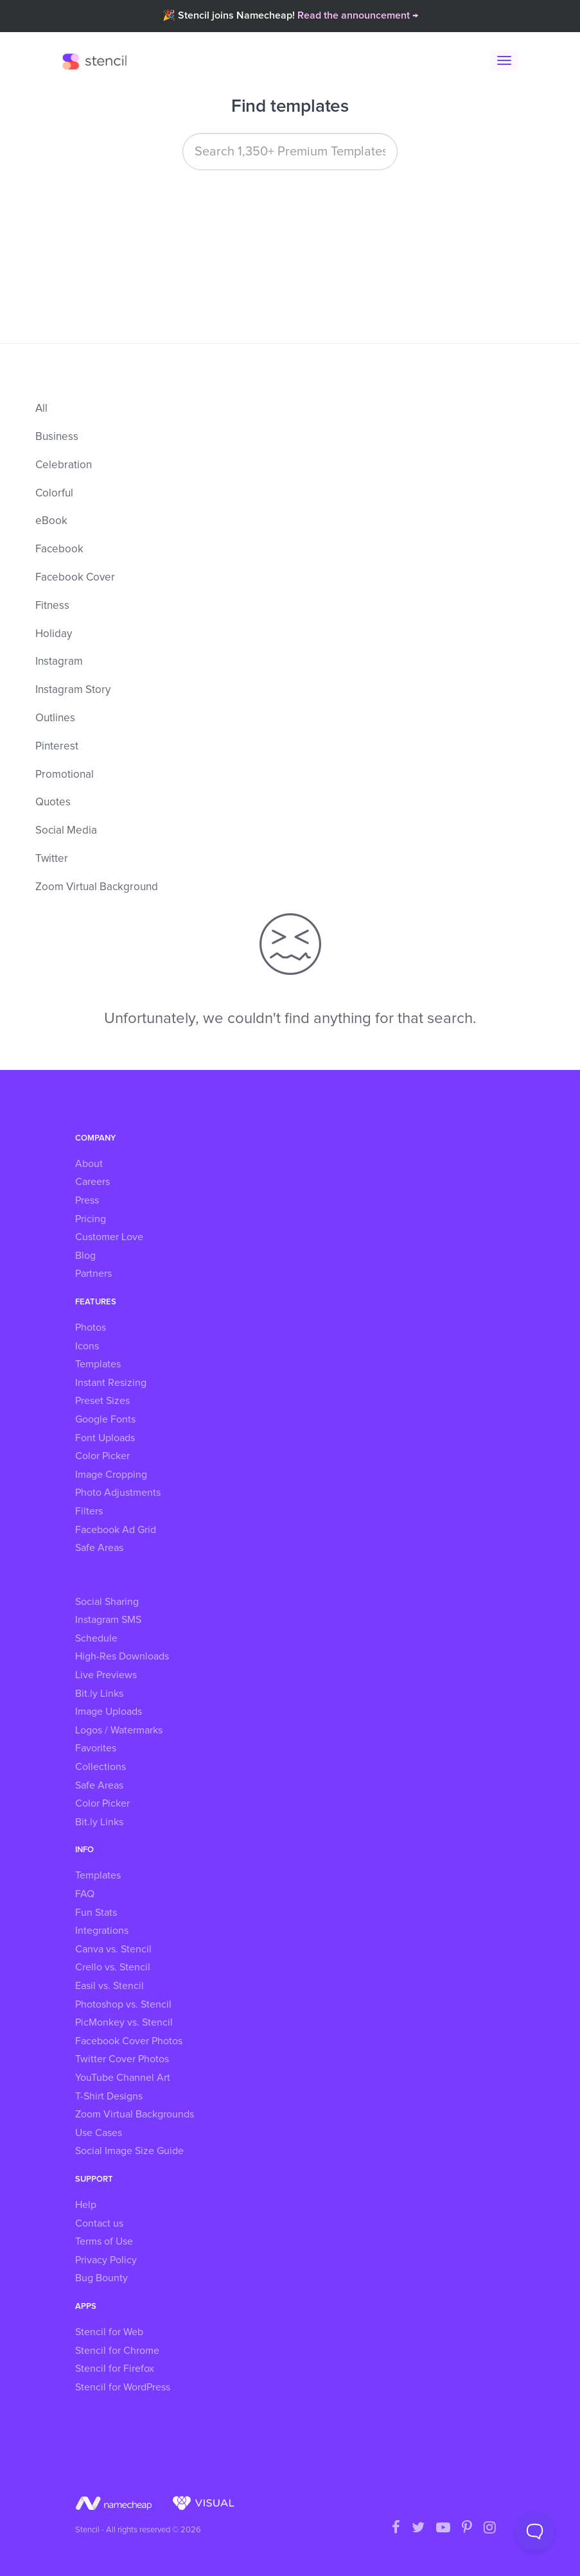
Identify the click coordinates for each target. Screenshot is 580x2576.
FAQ (84, 1894)
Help (85, 2205)
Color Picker (102, 1456)
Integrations (101, 1930)
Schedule (96, 1638)
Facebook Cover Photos (128, 2041)
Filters (89, 1511)
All (41, 408)
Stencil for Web (109, 2332)
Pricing (90, 1219)
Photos (90, 1327)
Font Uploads (105, 1438)
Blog (85, 1255)
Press (87, 1200)
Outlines (55, 718)
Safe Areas (99, 1548)
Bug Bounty (101, 2278)
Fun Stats (96, 1912)
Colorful (54, 493)
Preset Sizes (102, 1401)
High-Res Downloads (122, 1656)
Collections (100, 1767)
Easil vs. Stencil (109, 1986)
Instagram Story (72, 690)
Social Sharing (107, 1602)
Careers (92, 1182)
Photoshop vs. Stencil (123, 2004)
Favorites (95, 1748)
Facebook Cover (75, 577)
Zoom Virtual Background (96, 887)
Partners (93, 1273)
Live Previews (106, 1675)
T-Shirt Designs (109, 2096)
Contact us (99, 2223)
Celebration (63, 465)
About (89, 1164)
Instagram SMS (108, 1620)
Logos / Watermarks (119, 1730)
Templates (98, 1364)
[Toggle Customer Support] (535, 2531)
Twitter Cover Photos (122, 2059)
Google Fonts (105, 1419)
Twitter (51, 859)
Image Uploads (108, 1711)
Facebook (59, 549)
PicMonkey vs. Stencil (124, 2022)
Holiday (53, 634)
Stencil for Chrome (117, 2350)
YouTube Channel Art (122, 2077)
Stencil (97, 61)
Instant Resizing (110, 1383)
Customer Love (109, 1237)
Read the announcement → (357, 15)
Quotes (53, 802)
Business (56, 437)
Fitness (52, 605)
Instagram (59, 661)
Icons (87, 1346)
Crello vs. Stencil (112, 1967)
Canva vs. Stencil (113, 1949)
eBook (51, 521)
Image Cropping (111, 1474)
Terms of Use (104, 2241)
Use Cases (98, 2133)
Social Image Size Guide (129, 2151)
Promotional (64, 774)
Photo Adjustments (118, 1492)
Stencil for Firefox (114, 2368)
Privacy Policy (106, 2260)
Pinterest (56, 746)
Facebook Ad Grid (115, 1530)
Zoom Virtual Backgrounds (134, 2114)
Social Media (66, 830)
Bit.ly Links (99, 1693)
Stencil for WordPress (122, 2387)
